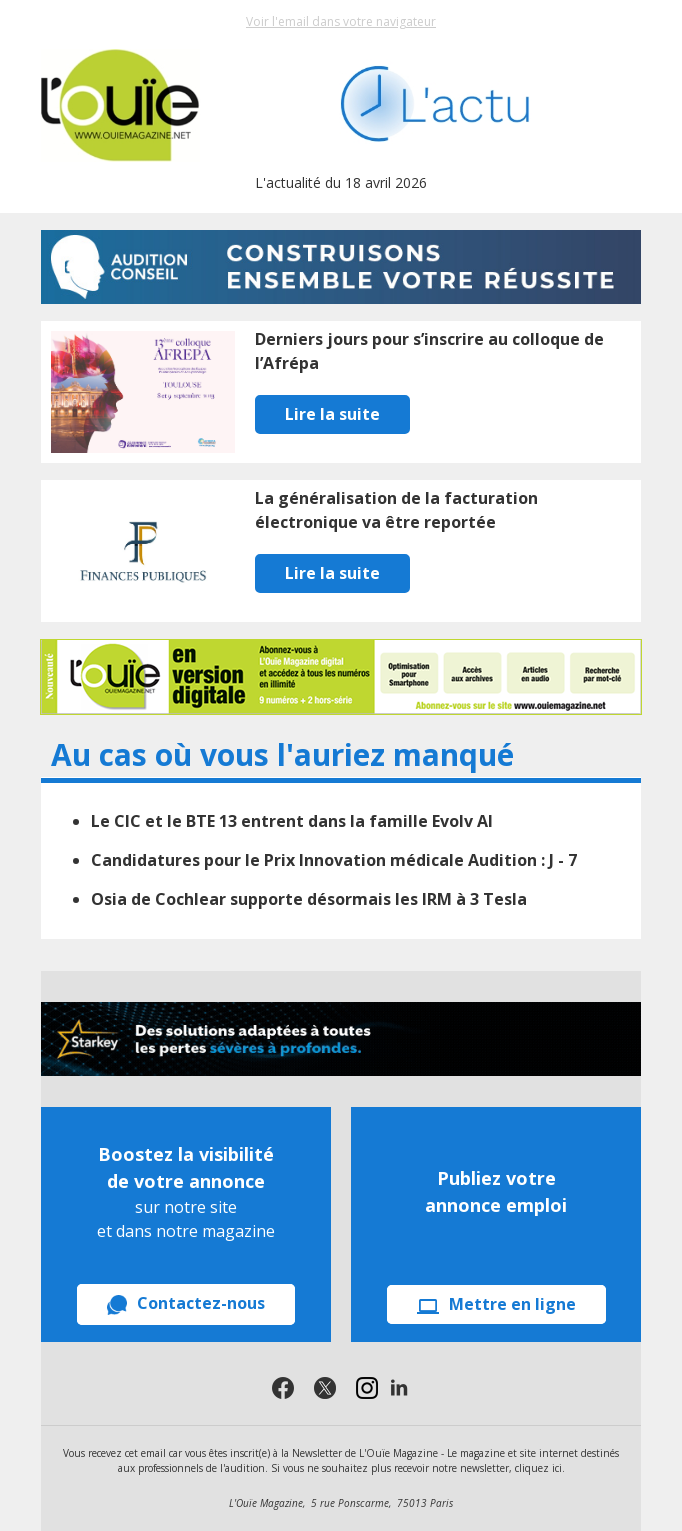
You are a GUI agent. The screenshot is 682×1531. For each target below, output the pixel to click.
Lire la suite (332, 414)
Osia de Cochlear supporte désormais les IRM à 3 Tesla (309, 899)
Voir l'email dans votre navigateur (341, 21)
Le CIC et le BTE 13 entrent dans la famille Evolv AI (292, 821)
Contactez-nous (186, 1303)
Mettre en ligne (496, 1304)
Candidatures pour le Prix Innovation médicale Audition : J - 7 (334, 860)
